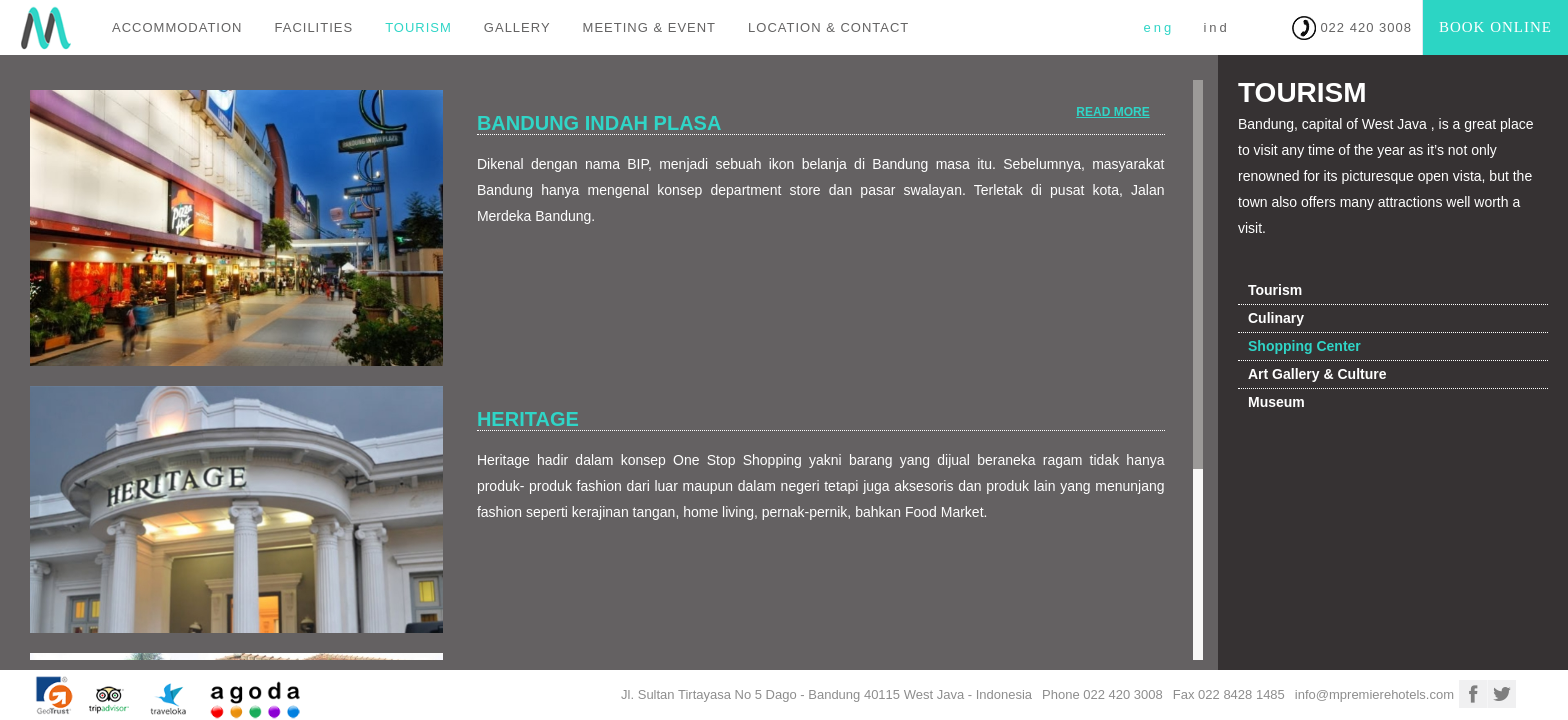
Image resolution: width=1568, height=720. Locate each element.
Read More (1112, 112)
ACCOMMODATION (177, 27)
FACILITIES (313, 27)
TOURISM (418, 27)
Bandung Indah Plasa (599, 123)
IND (1216, 27)
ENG (1158, 27)
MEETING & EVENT (649, 27)
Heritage (528, 419)
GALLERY (517, 27)
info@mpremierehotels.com (1374, 694)
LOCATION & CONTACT (828, 27)
